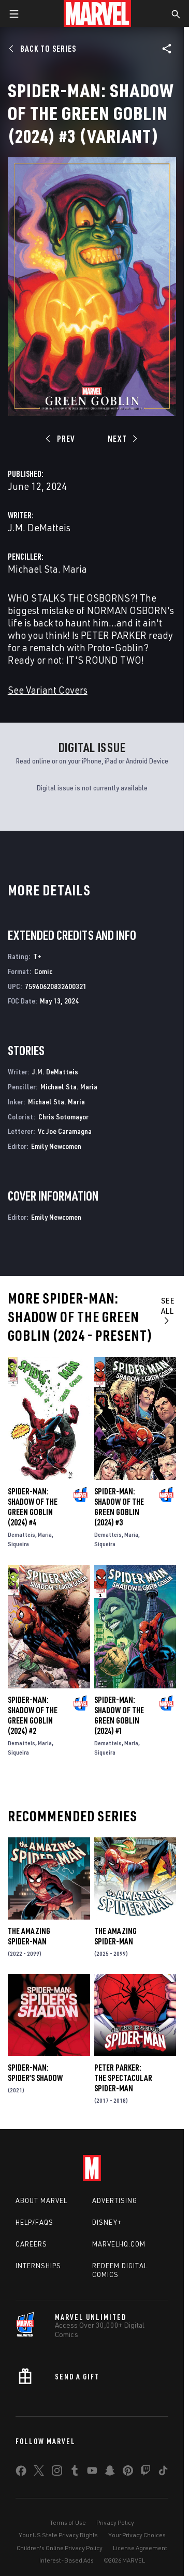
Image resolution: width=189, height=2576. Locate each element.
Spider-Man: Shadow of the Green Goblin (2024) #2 (32, 1715)
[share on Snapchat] (110, 2472)
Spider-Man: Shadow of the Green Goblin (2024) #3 (119, 1506)
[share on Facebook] (21, 2473)
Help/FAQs (34, 2222)
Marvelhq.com (119, 2244)
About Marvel (41, 2200)
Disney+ (107, 2222)
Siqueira (18, 1544)
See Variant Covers (48, 690)
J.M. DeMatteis (39, 527)
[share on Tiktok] (163, 2472)
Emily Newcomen (56, 1146)
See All (168, 1310)
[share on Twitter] (39, 2472)
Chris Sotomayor (63, 1116)
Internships (38, 2266)
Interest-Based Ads (66, 2560)
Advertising (114, 2200)
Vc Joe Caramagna (65, 1131)
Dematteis (21, 1534)
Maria (45, 1534)
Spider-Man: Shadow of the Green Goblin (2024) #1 (119, 1715)
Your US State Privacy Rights (58, 2535)
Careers (31, 2244)
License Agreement (140, 2548)
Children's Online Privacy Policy (60, 2548)
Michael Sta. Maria (47, 569)
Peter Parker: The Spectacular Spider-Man (123, 2077)
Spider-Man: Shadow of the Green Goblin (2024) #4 (32, 1506)
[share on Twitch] (145, 2472)
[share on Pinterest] (128, 2472)
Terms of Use (68, 2522)
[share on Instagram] (57, 2472)
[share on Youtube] (92, 2472)
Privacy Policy (115, 2522)
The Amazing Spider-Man (29, 1936)
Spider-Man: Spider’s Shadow (35, 2072)
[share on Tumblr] (74, 2472)
